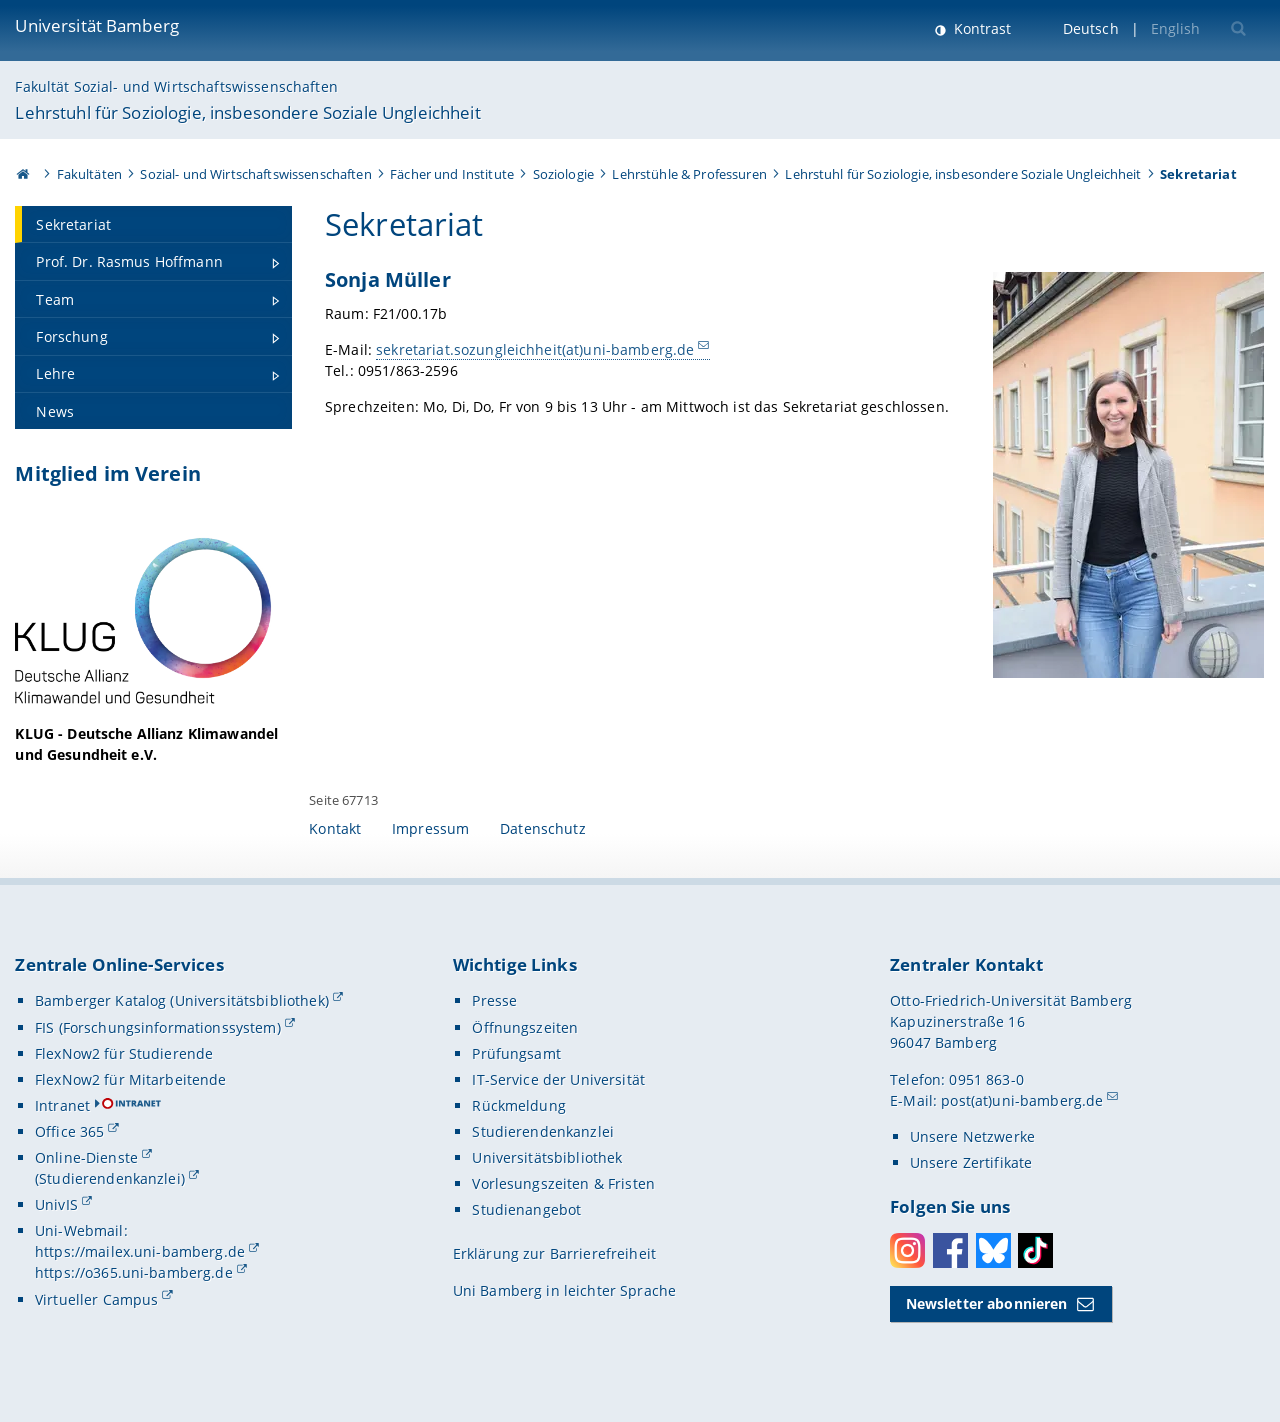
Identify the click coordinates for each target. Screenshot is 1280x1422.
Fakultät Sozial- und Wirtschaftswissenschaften (176, 86)
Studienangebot (526, 1209)
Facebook (950, 1250)
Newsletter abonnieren (987, 1303)
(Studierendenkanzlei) (110, 1178)
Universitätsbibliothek (547, 1157)
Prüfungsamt (516, 1053)
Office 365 (69, 1131)
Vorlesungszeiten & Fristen (563, 1183)
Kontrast (980, 28)
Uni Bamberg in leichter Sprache (564, 1290)
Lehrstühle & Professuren (689, 174)
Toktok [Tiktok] (1035, 1250)
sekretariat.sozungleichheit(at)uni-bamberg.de (535, 349)
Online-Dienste (86, 1157)
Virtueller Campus (96, 1299)
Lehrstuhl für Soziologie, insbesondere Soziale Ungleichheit (247, 112)
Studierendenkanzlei (543, 1131)
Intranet (62, 1105)
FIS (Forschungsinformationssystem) (158, 1027)
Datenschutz (543, 828)
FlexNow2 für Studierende (124, 1053)
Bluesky (993, 1250)
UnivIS (56, 1204)
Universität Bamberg (97, 25)
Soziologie (563, 174)
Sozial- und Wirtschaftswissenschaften (255, 174)
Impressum (430, 828)
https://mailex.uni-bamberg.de (140, 1251)
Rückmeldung (519, 1105)
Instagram (907, 1250)
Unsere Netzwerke (972, 1136)
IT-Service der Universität (558, 1079)
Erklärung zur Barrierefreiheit (554, 1253)
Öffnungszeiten (525, 1027)
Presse (494, 1000)
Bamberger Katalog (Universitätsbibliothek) (182, 1000)
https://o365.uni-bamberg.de (134, 1272)
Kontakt (335, 828)
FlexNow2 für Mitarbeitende (131, 1079)
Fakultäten (89, 174)
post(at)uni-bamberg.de (1022, 1100)
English (1176, 28)
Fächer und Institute (452, 174)
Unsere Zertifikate (971, 1162)
